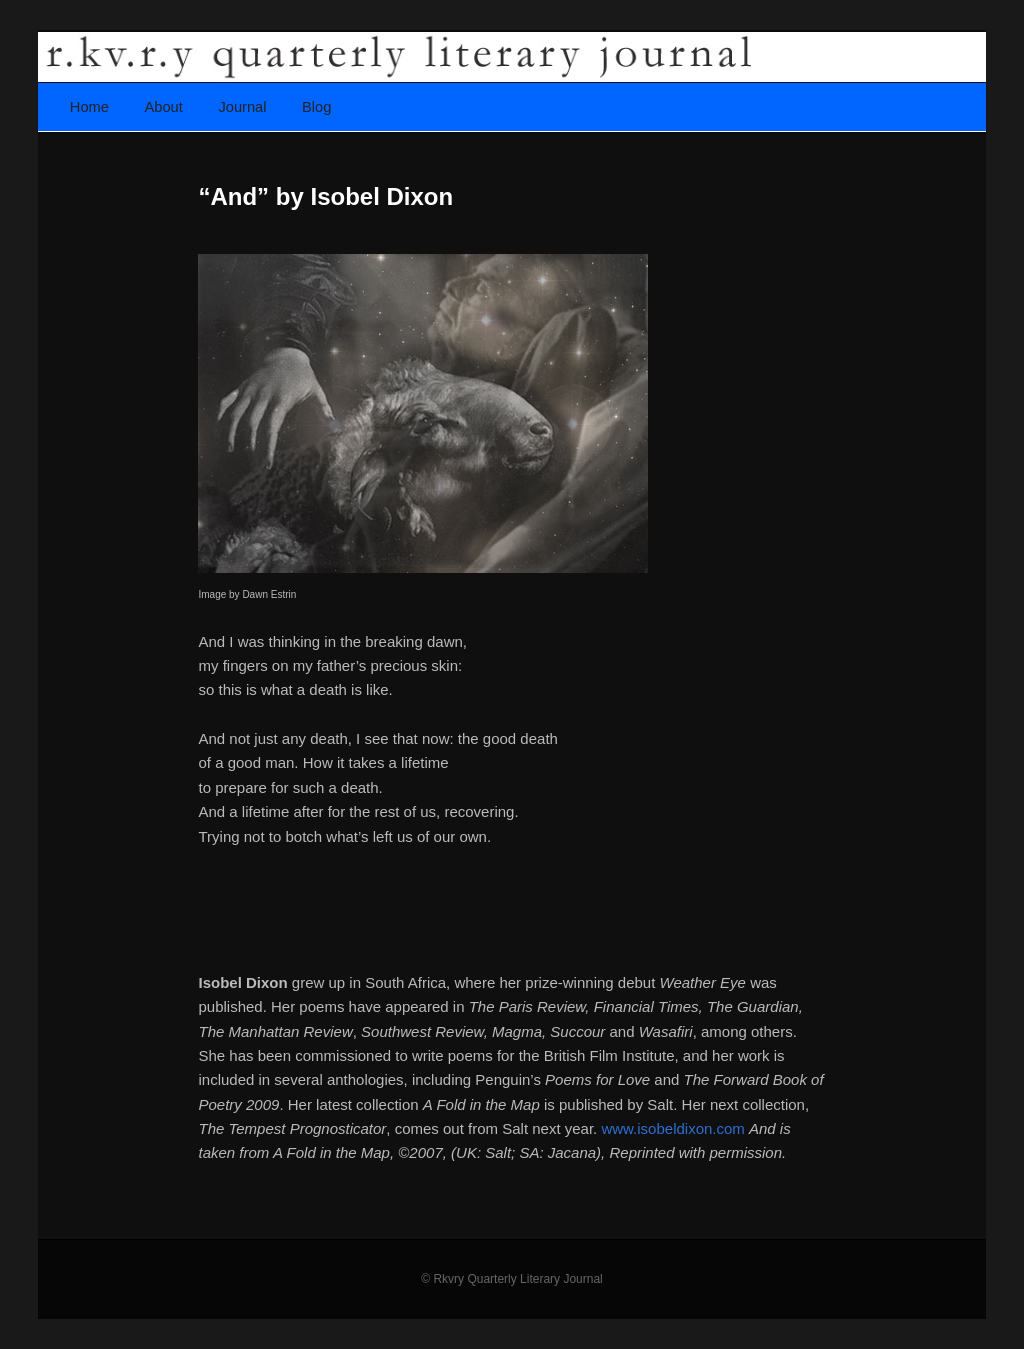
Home (89, 107)
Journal (242, 107)
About (164, 107)
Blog (316, 107)
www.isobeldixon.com (675, 1128)
